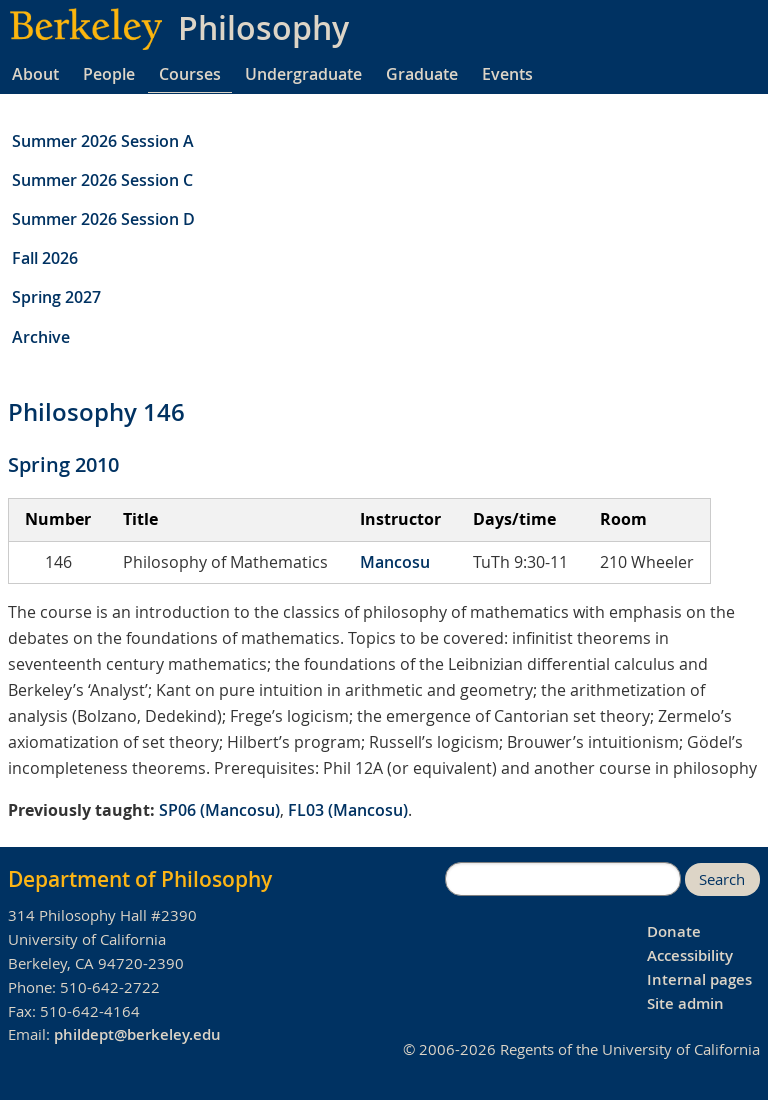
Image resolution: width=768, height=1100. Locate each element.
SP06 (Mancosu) (219, 810)
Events (507, 74)
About (35, 74)
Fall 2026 (45, 258)
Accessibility (690, 955)
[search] (563, 879)
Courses (190, 74)
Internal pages (699, 979)
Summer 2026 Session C (102, 180)
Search (722, 879)
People (109, 74)
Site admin (685, 1003)
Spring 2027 (56, 297)
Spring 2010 (63, 464)
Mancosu (395, 562)
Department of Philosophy (140, 879)
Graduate (422, 74)
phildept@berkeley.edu (137, 1034)
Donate (674, 931)
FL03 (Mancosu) (348, 810)
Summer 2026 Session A (103, 141)
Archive (41, 337)
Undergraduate (303, 74)
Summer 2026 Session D (103, 219)
